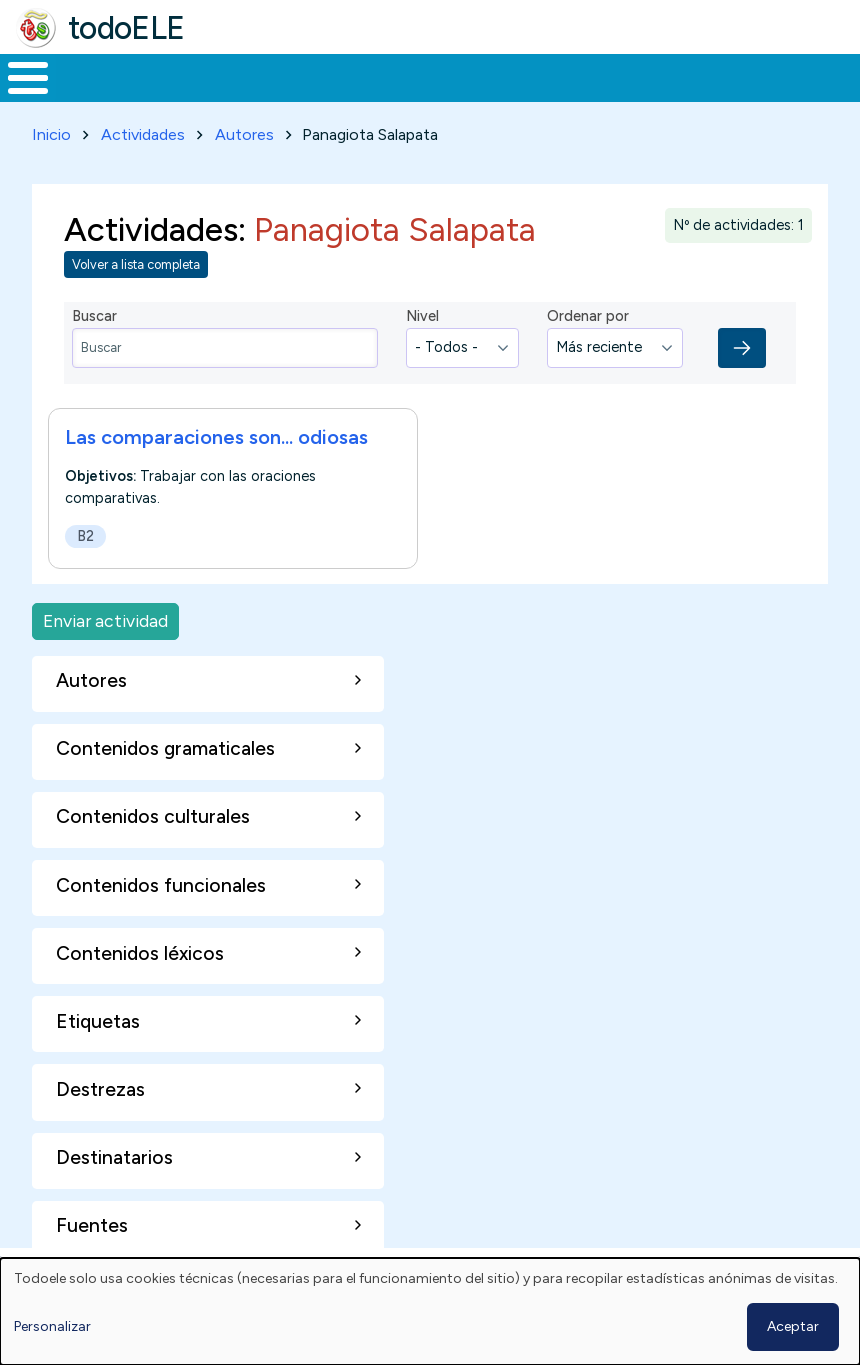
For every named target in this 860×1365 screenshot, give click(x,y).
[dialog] (430, 1311)
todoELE (126, 28)
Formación (225, 76)
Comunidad (715, 76)
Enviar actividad (105, 617)
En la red (456, 76)
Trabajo (344, 76)
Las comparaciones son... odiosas (216, 433)
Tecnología (582, 76)
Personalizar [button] (52, 1326)
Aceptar (793, 1326)
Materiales (96, 76)
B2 (85, 532)
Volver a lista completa (136, 261)
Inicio (17, 76)
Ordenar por (588, 313)
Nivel (422, 313)
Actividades (143, 130)
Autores (244, 130)
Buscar (805, 76)
